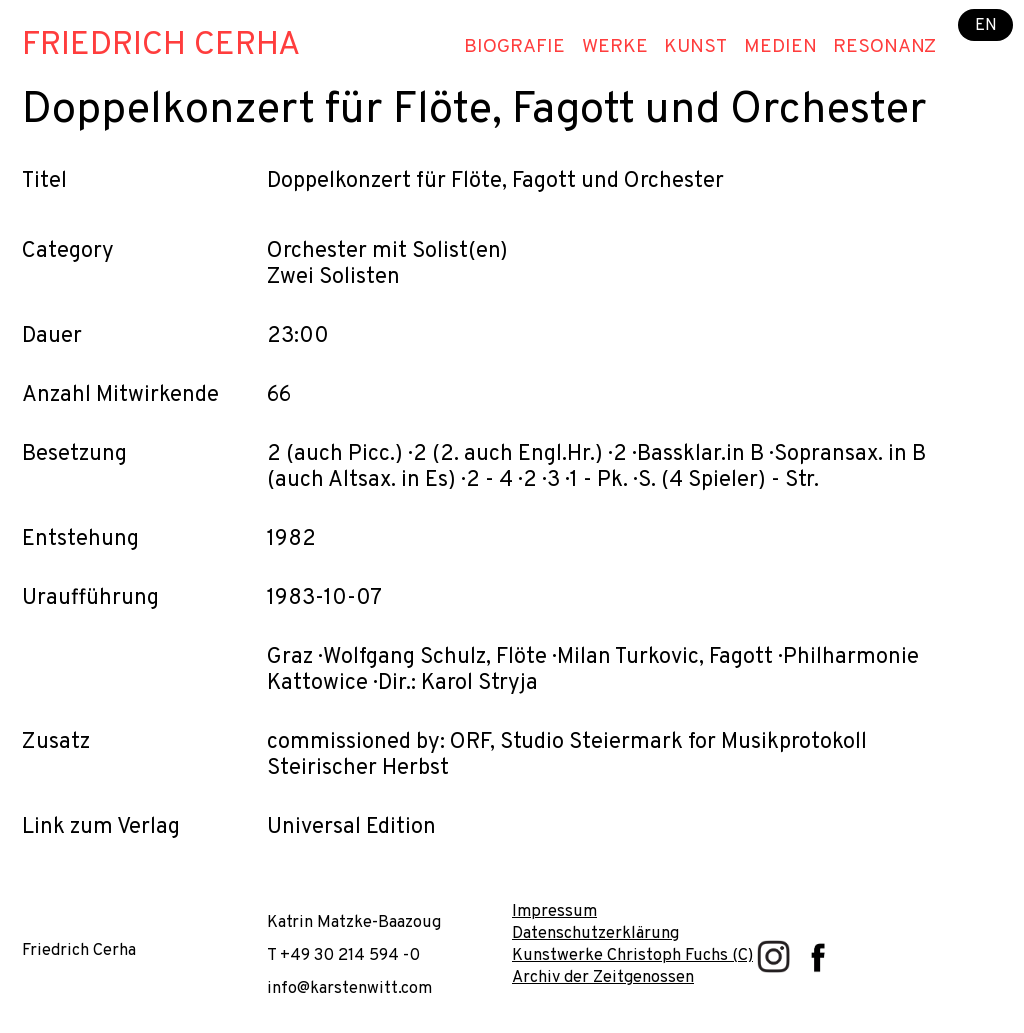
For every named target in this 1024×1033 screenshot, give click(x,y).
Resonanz (884, 47)
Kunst (695, 47)
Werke (615, 47)
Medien (780, 47)
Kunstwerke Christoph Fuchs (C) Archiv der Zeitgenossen (632, 966)
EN (986, 24)
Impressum (554, 911)
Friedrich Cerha (161, 46)
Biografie (514, 47)
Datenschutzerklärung (595, 933)
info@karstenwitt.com (349, 988)
